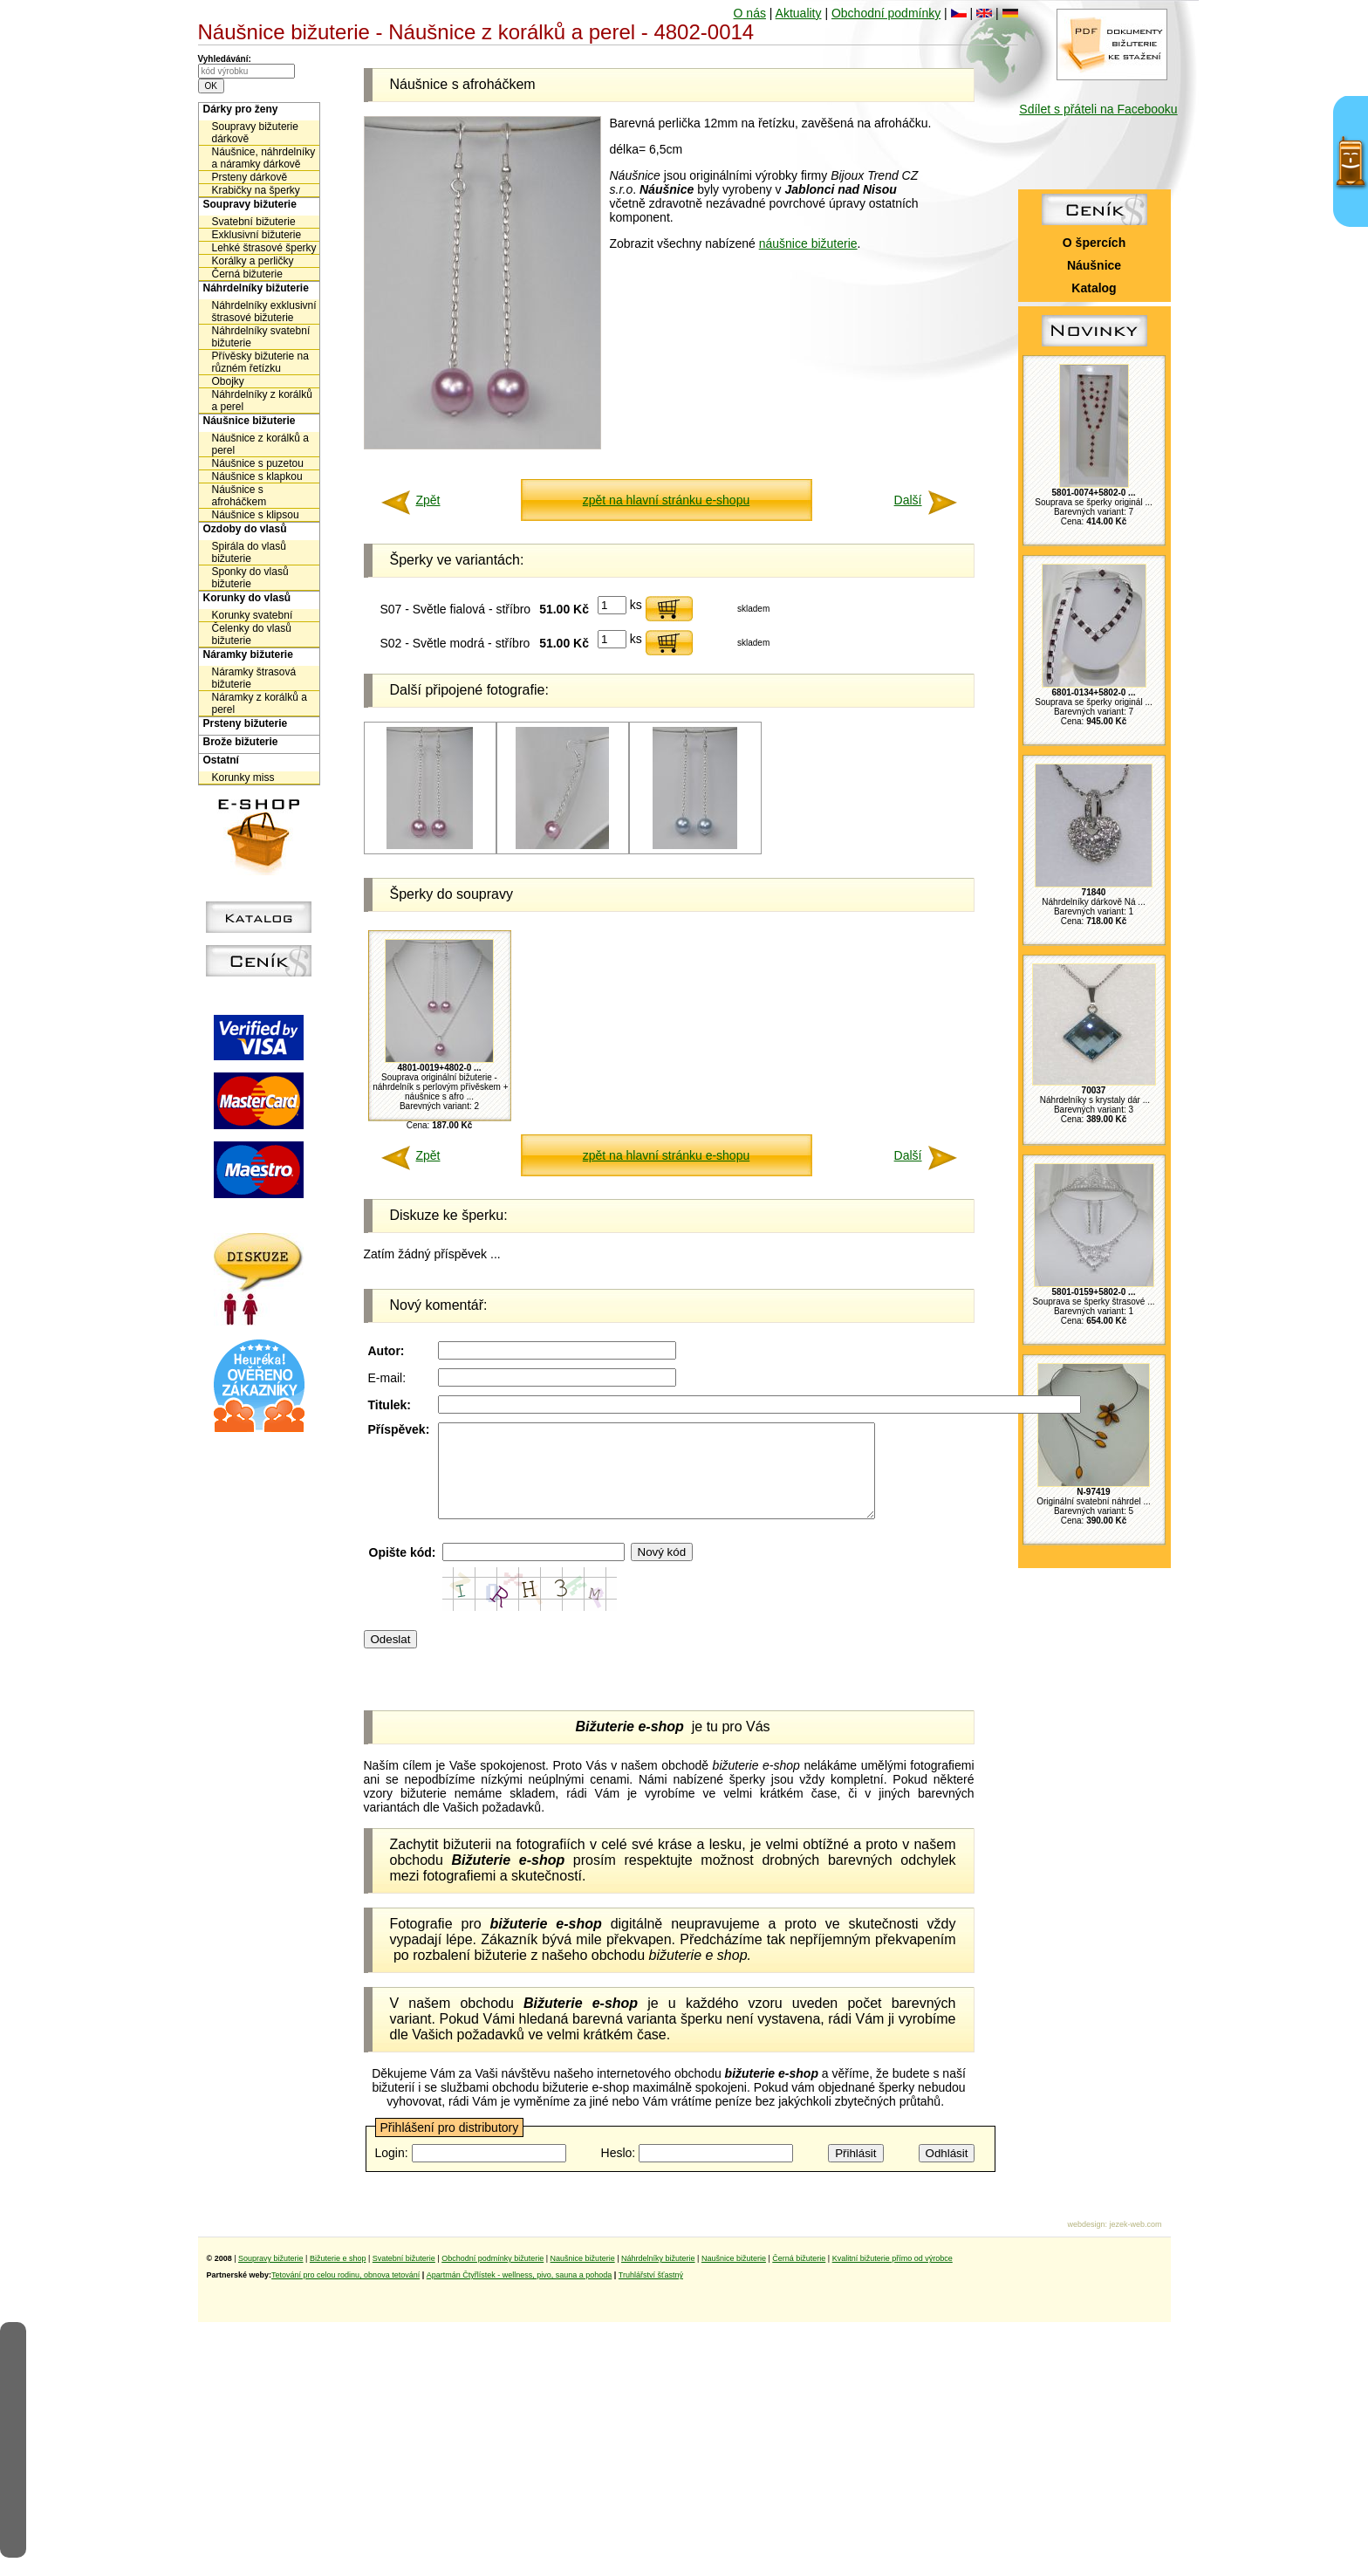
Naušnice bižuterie (583, 2276)
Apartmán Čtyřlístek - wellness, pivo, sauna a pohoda (519, 2293)
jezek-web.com (1135, 2242)
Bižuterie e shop (338, 2276)
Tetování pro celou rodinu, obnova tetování (345, 2293)
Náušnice (1094, 265)
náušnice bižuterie (808, 243)
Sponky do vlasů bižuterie (250, 577)
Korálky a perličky (253, 261)
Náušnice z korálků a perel (260, 444)
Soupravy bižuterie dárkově (255, 132)
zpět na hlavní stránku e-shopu (666, 500)
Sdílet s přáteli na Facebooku (1098, 109)
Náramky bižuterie (248, 654)
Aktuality (799, 13)
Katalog (1093, 288)
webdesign (1086, 2242)
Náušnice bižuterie (249, 420)
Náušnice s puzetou (258, 463)
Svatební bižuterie (254, 222)
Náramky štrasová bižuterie (254, 678)
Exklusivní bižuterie (257, 235)
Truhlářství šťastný (651, 2293)
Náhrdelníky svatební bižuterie (261, 337)
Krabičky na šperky (256, 190)
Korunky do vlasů (247, 598)
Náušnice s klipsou (255, 515)
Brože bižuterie (240, 742)
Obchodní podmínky (885, 13)
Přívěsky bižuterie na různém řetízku (260, 362)
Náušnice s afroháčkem (239, 495)
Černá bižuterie (247, 274)
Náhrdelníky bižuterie (256, 288)
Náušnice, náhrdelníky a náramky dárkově (264, 158)
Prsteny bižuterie (245, 723)
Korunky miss (243, 777)
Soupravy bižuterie (250, 204)
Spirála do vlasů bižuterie (249, 552)
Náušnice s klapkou (257, 476)
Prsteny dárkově (250, 177)
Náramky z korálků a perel (259, 703)
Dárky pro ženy (240, 109)
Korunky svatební (252, 615)
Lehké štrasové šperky (264, 248)
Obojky (228, 381)
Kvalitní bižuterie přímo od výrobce (892, 2276)
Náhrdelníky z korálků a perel (262, 400)
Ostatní (221, 760)
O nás (750, 13)
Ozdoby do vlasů (245, 529)
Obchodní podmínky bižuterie (492, 2276)
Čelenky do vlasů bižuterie (251, 634)
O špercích (1094, 243)
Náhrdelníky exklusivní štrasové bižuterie (264, 311)
